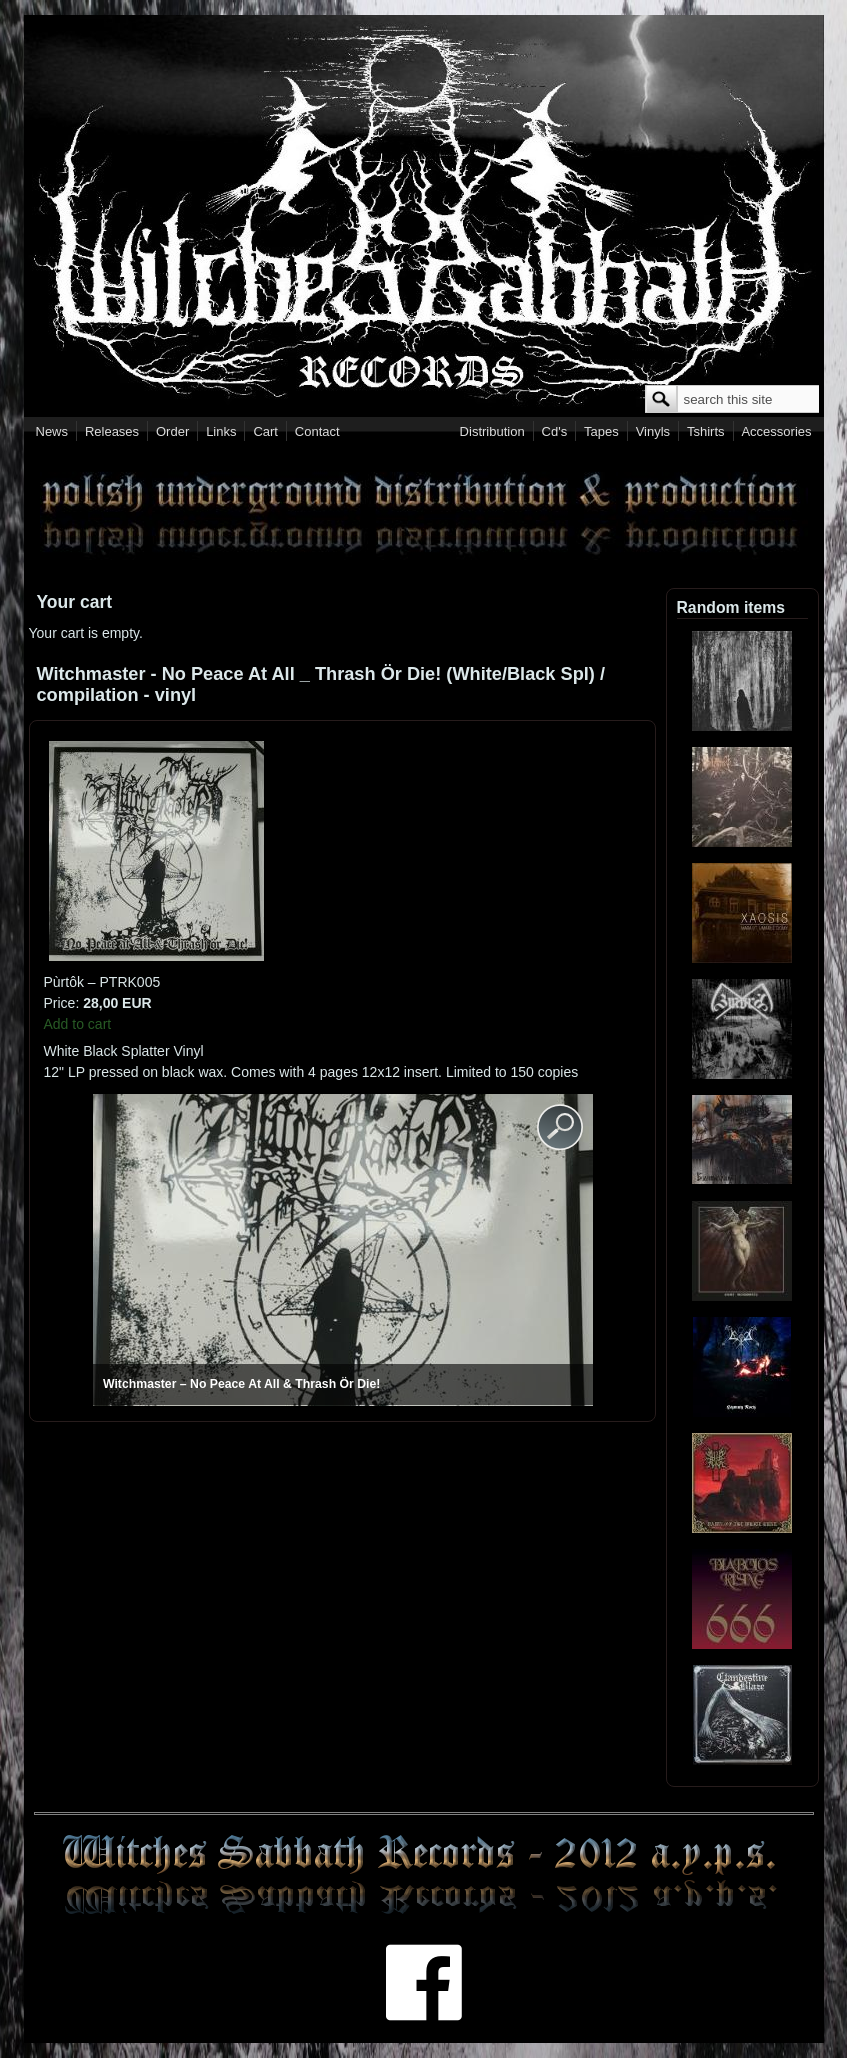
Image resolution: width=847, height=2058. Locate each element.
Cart (265, 431)
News (52, 431)
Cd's (555, 431)
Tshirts (706, 431)
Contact (317, 431)
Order (172, 431)
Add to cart (78, 1024)
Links (221, 431)
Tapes (601, 431)
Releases (112, 431)
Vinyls (653, 431)
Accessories (776, 431)
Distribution (492, 431)
